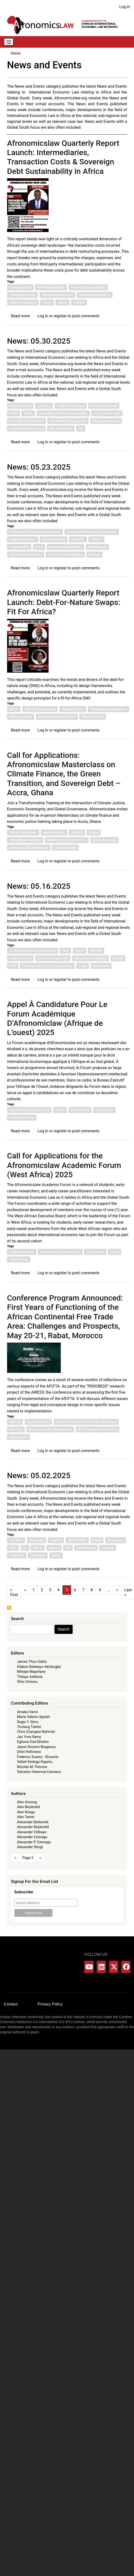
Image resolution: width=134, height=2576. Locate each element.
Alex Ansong (27, 1802)
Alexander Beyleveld (33, 1827)
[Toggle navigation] (9, 42)
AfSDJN (76, 832)
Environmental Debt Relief (56, 717)
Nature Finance (92, 717)
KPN (13, 966)
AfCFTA (96, 539)
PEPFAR (96, 951)
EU (25, 1548)
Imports (56, 1540)
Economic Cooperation (65, 547)
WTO (13, 1548)
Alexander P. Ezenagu (34, 1842)
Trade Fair (17, 1555)
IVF (67, 1548)
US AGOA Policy (53, 539)
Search (64, 1629)
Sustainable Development (68, 421)
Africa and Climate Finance (29, 847)
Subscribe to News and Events (9, 1608)
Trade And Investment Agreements (92, 532)
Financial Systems (23, 539)
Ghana (62, 302)
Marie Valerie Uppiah (33, 1717)
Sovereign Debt (20, 287)
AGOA (28, 413)
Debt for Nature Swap (40, 709)
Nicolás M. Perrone (32, 1767)
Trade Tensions (20, 958)
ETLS (39, 547)
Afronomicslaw (54, 832)
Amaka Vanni (27, 1712)
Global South (80, 1110)
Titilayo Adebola (29, 1677)
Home (16, 53)
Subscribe (23, 1892)
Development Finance (57, 295)
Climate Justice (21, 717)
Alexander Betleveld (32, 1822)
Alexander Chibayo (32, 1832)
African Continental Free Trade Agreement (86, 1422)
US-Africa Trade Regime (65, 554)
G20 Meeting (86, 1548)
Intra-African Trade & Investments (63, 413)
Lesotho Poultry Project (26, 428)
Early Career (104, 1110)
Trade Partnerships (70, 406)
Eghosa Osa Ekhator (33, 1741)
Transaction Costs (23, 295)
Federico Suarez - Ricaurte (38, 1757)
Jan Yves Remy (29, 1737)
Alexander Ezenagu (32, 1837)
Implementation (38, 1422)
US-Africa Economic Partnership (33, 951)
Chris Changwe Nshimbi (36, 1731)
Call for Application (23, 832)
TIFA (65, 951)
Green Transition (104, 840)
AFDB (14, 413)
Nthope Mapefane (31, 1671)
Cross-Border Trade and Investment (35, 532)
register (60, 316)
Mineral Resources (106, 421)
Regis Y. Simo (28, 1722)
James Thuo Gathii (32, 1661)
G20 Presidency (61, 428)
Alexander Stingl (30, 1847)
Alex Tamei (25, 1817)
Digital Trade (19, 1437)
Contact (11, 2004)
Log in (124, 6)
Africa (47, 302)
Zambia (78, 302)
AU (81, 428)
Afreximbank (97, 547)
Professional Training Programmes (47, 966)
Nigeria (54, 1548)
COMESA (43, 406)
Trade (83, 966)
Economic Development (26, 421)
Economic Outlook (104, 406)
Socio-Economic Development (50, 1429)
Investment (101, 966)
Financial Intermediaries (88, 287)
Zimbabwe (37, 1555)
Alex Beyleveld (28, 1807)
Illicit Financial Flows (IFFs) (66, 840)
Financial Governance (94, 295)
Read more (20, 316)
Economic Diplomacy (53, 958)
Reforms (108, 1548)
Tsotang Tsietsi (29, 1727)
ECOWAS (78, 539)
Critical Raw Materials (25, 840)
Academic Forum (22, 1117)
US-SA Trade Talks (107, 413)
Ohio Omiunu (27, 1681)
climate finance (73, 709)
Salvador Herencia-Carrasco (39, 1772)
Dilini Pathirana (29, 1751)
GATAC (118, 958)
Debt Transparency (23, 302)
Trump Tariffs (19, 547)
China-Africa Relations (26, 554)
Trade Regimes (20, 406)
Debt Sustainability (51, 287)
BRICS (37, 1548)
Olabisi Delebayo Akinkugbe (39, 1666)
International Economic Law (29, 1110)
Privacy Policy (50, 2004)
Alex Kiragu (26, 1812)
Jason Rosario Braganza (36, 1747)
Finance (94, 554)
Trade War (36, 1540)
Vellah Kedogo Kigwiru (34, 1762)
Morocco (16, 1429)
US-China (16, 1540)
